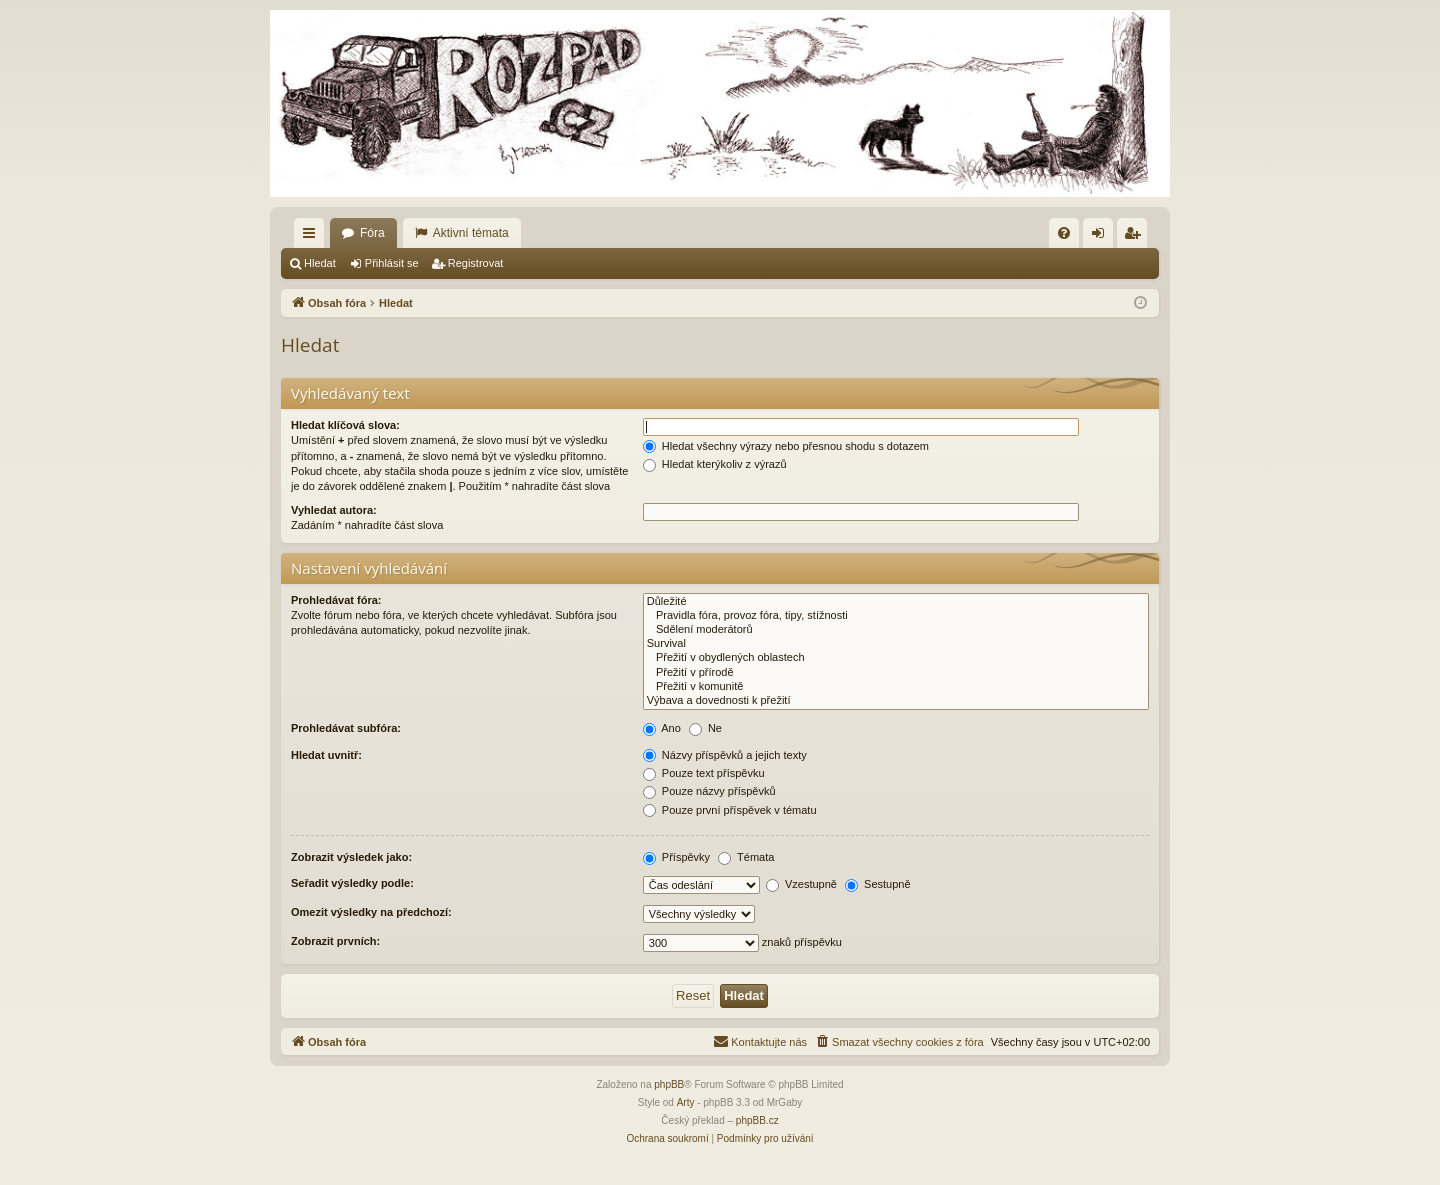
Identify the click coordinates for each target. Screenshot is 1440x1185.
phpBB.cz (757, 1120)
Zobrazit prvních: (335, 941)
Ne (705, 728)
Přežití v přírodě (896, 673)
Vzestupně (801, 884)
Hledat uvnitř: (326, 755)
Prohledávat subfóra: (346, 728)
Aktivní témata (471, 233)
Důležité (896, 602)
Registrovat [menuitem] (1136, 237)
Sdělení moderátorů (896, 630)
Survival (896, 644)
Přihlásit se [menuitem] (1102, 237)
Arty (686, 1102)
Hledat (320, 263)
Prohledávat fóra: (336, 600)
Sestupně (878, 884)
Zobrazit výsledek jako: (351, 857)
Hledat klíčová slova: (345, 425)
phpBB (669, 1084)
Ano (662, 728)
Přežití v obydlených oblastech (896, 658)
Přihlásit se (392, 263)
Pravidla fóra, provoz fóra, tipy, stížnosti (896, 616)
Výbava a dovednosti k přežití (896, 701)
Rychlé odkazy (313, 237)
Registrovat (476, 263)
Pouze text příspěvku (704, 773)
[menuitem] (1064, 233)
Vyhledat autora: (334, 510)
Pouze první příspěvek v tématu (730, 810)
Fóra (372, 233)
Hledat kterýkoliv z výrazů (715, 464)
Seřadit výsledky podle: (352, 883)
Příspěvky (676, 857)
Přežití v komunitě (896, 687)
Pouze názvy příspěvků (709, 791)
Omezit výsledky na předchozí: (371, 912)
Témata (746, 857)
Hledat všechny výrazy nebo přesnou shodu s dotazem (786, 446)
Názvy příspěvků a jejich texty (725, 755)
